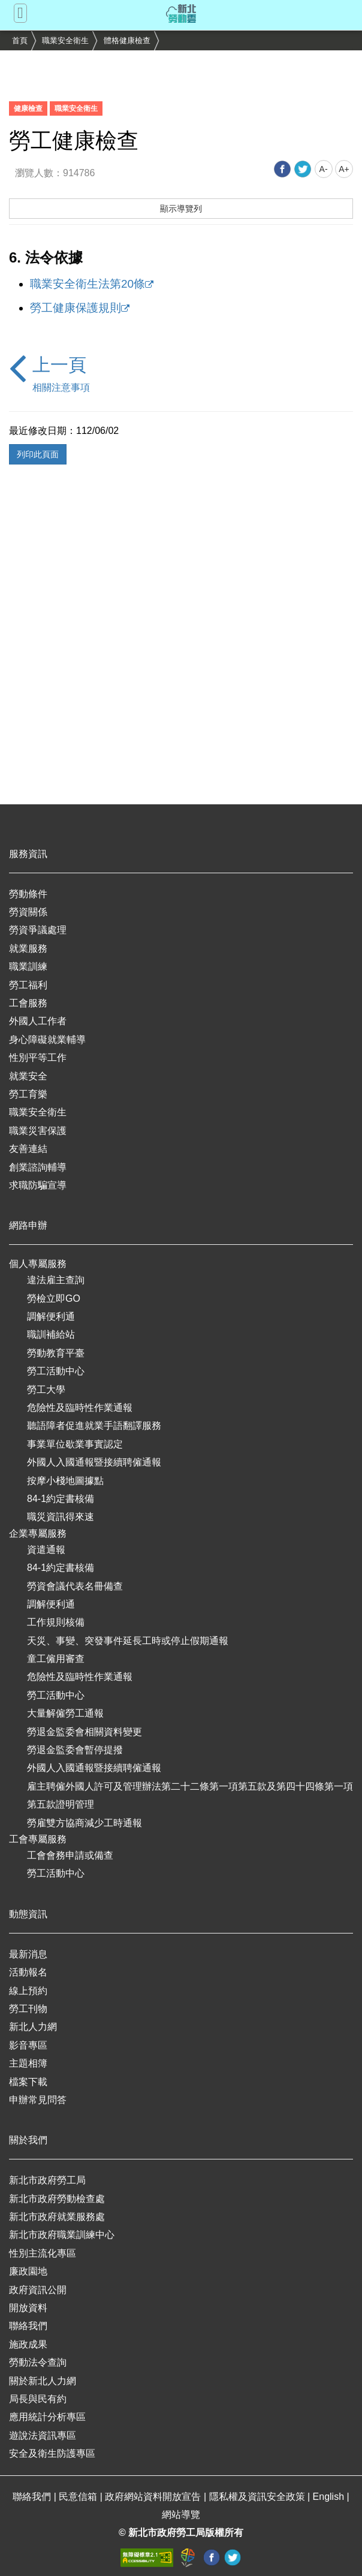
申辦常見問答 (38, 2100)
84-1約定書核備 (60, 1499)
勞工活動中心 (56, 1371)
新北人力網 (33, 2027)
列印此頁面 (38, 454)
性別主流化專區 (42, 2253)
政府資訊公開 (38, 2290)
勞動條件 (28, 894)
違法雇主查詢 (56, 1280)
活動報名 (28, 1972)
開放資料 (28, 2308)
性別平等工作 (38, 1057)
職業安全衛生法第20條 (87, 283)
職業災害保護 (38, 1131)
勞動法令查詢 (38, 2362)
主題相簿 (28, 2063)
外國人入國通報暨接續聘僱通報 (94, 1462)
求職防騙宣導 (38, 1185)
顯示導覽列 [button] (181, 208)
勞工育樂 (28, 1094)
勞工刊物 (28, 2009)
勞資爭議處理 (38, 930)
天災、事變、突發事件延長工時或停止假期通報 (127, 1641)
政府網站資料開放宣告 (154, 2496)
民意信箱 (79, 2496)
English (330, 2496)
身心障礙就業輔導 (47, 1039)
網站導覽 (181, 2514)
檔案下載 (28, 2082)
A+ (344, 169)
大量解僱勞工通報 (65, 1713)
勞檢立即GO (53, 1298)
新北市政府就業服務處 (57, 2217)
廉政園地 (28, 2271)
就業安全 (28, 1076)
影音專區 (28, 2045)
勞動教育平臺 (56, 1353)
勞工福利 (28, 985)
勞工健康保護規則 (75, 307)
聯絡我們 (28, 2326)
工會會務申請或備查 (70, 1855)
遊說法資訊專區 (42, 2435)
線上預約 (28, 1991)
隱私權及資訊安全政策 (258, 2496)
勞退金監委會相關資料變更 (84, 1732)
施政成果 (28, 2344)
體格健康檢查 (127, 40)
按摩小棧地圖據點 (65, 1481)
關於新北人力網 (42, 2381)
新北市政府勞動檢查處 (57, 2199)
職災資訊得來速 (60, 1517)
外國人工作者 (38, 1021)
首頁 (20, 40)
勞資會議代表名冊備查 (75, 1586)
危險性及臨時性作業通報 (79, 1407)
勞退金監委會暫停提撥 (75, 1750)
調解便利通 (51, 1316)
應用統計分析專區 (47, 2417)
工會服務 (28, 1003)
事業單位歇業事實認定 (75, 1444)
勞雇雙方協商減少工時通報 (84, 1823)
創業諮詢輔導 (38, 1167)
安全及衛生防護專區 (52, 2453)
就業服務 (28, 948)
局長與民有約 (38, 2399)
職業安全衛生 (65, 40)
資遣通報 (46, 1550)
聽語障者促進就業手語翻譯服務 (94, 1425)
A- (323, 169)
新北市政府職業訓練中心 (61, 2235)
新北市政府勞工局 (47, 2180)
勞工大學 (46, 1389)
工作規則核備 (56, 1622)
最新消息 (28, 1954)
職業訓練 (28, 966)
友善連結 (28, 1149)
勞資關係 (28, 912)
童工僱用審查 (56, 1659)
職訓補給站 (51, 1334)
